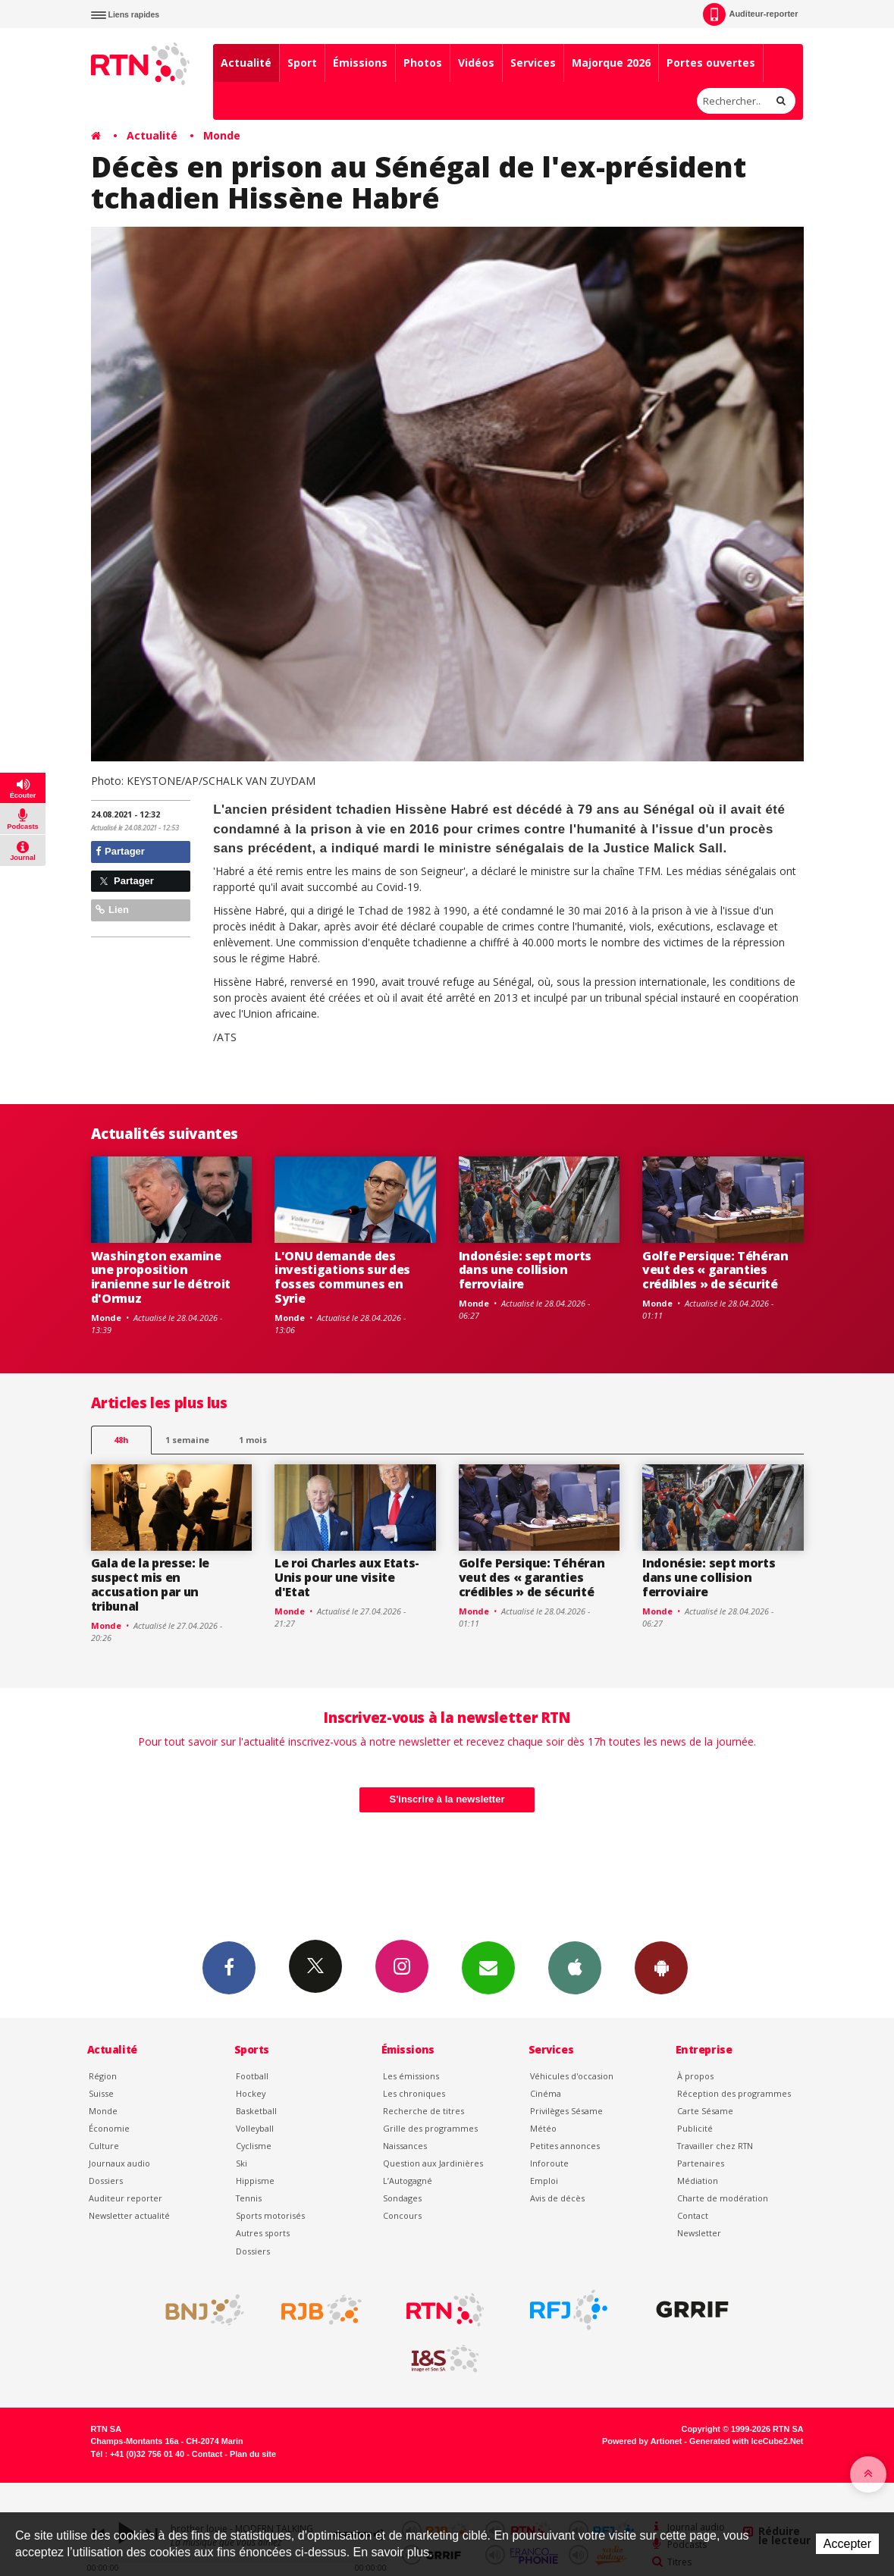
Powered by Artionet (642, 2441)
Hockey (250, 2093)
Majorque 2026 (611, 62)
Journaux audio (119, 2163)
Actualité (246, 62)
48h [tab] (121, 1439)
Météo (543, 2128)
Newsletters (488, 1967)
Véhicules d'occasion (571, 2076)
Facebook (229, 1967)
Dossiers (106, 2180)
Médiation (697, 2180)
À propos (695, 2076)
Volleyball (255, 2128)
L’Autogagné (407, 2180)
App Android (661, 1967)
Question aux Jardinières (433, 2163)
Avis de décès (557, 2198)
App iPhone (574, 1967)
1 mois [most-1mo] (253, 1439)
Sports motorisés (270, 2215)
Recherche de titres (423, 2111)
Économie (109, 2128)
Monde (221, 135)
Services (533, 62)
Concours (402, 2215)
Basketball (256, 2111)
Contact (692, 2215)
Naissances (405, 2146)
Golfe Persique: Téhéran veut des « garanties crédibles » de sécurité (715, 1270)
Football (252, 2076)
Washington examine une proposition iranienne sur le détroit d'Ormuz (161, 1277)
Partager (120, 851)
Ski (241, 2163)
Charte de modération (722, 2198)
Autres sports (263, 2233)
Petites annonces (565, 2146)
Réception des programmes (734, 2093)
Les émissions (411, 2076)
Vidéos (476, 62)
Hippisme (255, 2180)
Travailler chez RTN (715, 2146)
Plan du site (253, 2453)
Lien (112, 909)
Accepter (847, 2543)
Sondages (402, 2198)
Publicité (695, 2128)
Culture (104, 2146)
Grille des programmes (430, 2128)
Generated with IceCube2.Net (746, 2441)
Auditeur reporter (125, 2198)
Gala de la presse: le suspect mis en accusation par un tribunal (150, 1584)
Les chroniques (414, 2093)
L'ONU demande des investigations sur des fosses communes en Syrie (342, 1277)
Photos (422, 62)
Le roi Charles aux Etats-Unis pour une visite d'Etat (346, 1577)
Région (103, 2076)
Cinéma (545, 2093)
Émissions (360, 62)
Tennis (249, 2198)
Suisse (101, 2093)
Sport (302, 62)
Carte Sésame (705, 2111)
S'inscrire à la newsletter (447, 1799)
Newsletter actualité (129, 2215)
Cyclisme (253, 2146)
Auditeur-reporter (750, 14)
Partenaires (700, 2163)
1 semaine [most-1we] (187, 1439)
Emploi (544, 2180)
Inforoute (549, 2163)
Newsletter (699, 2233)
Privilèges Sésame (566, 2111)
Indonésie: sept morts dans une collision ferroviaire (525, 1270)
